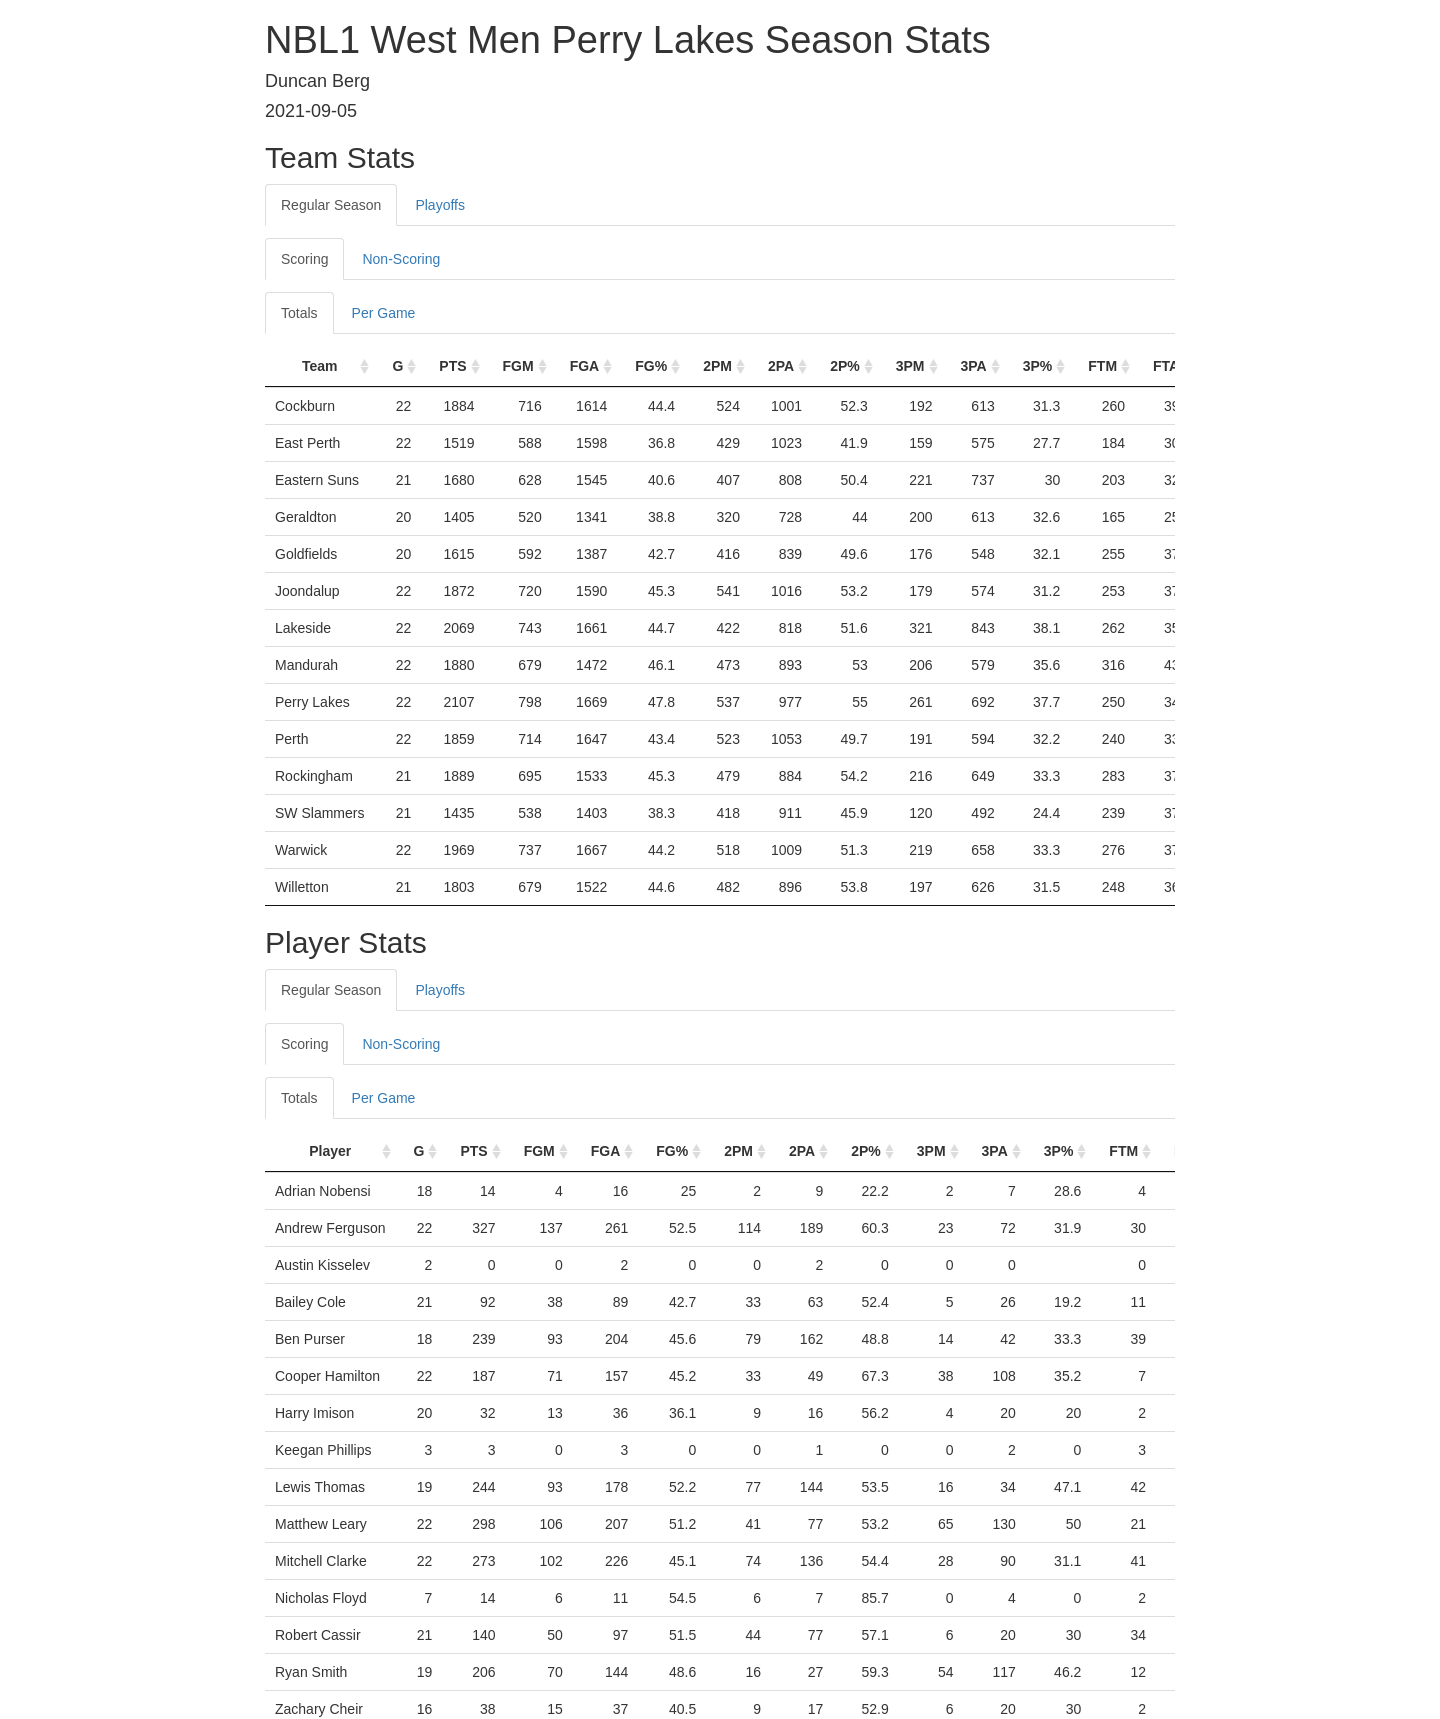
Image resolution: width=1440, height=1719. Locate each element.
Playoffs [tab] (440, 205)
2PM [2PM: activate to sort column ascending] (717, 366)
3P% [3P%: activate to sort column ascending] (1038, 366)
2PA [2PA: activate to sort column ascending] (781, 366)
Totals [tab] (299, 313)
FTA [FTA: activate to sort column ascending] (1166, 366)
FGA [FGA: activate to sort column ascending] (585, 366)
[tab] (499, 980)
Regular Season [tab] (331, 205)
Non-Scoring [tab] (401, 259)
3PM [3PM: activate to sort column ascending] (910, 366)
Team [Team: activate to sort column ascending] (320, 366)
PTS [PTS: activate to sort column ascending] (452, 366)
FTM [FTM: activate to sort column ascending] (1102, 366)
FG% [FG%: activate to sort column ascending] (651, 366)
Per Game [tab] (384, 313)
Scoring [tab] (304, 259)
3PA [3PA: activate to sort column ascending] (974, 366)
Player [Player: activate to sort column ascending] (330, 1151)
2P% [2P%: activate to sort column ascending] (845, 366)
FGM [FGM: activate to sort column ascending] (518, 366)
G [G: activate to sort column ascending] (397, 366)
